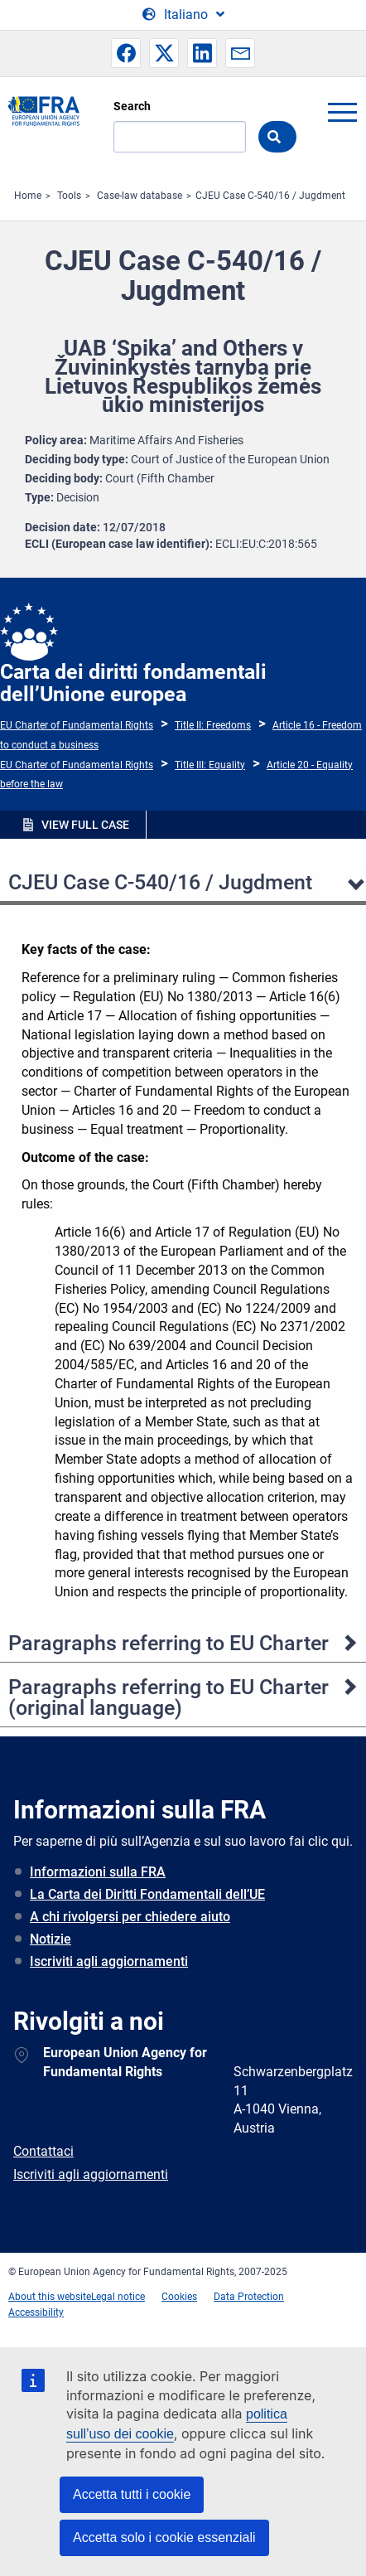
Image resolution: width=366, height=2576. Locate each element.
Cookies (179, 2296)
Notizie (50, 1939)
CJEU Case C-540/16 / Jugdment (270, 195)
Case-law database (139, 195)
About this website (49, 2296)
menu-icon (342, 111)
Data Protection (249, 2296)
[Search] (179, 137)
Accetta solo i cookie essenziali (164, 2537)
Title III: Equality (210, 765)
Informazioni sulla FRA (98, 1872)
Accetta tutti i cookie (131, 2494)
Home (27, 195)
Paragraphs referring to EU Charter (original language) (168, 1697)
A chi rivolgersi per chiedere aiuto (130, 1917)
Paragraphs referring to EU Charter (168, 1643)
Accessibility (36, 2312)
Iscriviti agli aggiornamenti (109, 1961)
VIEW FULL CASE (85, 824)
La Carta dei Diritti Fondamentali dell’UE (147, 1894)
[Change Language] (183, 15)
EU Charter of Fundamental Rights (76, 725)
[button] (126, 53)
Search (132, 106)
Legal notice (118, 2296)
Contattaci (43, 2151)
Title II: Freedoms (213, 725)
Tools (69, 195)
